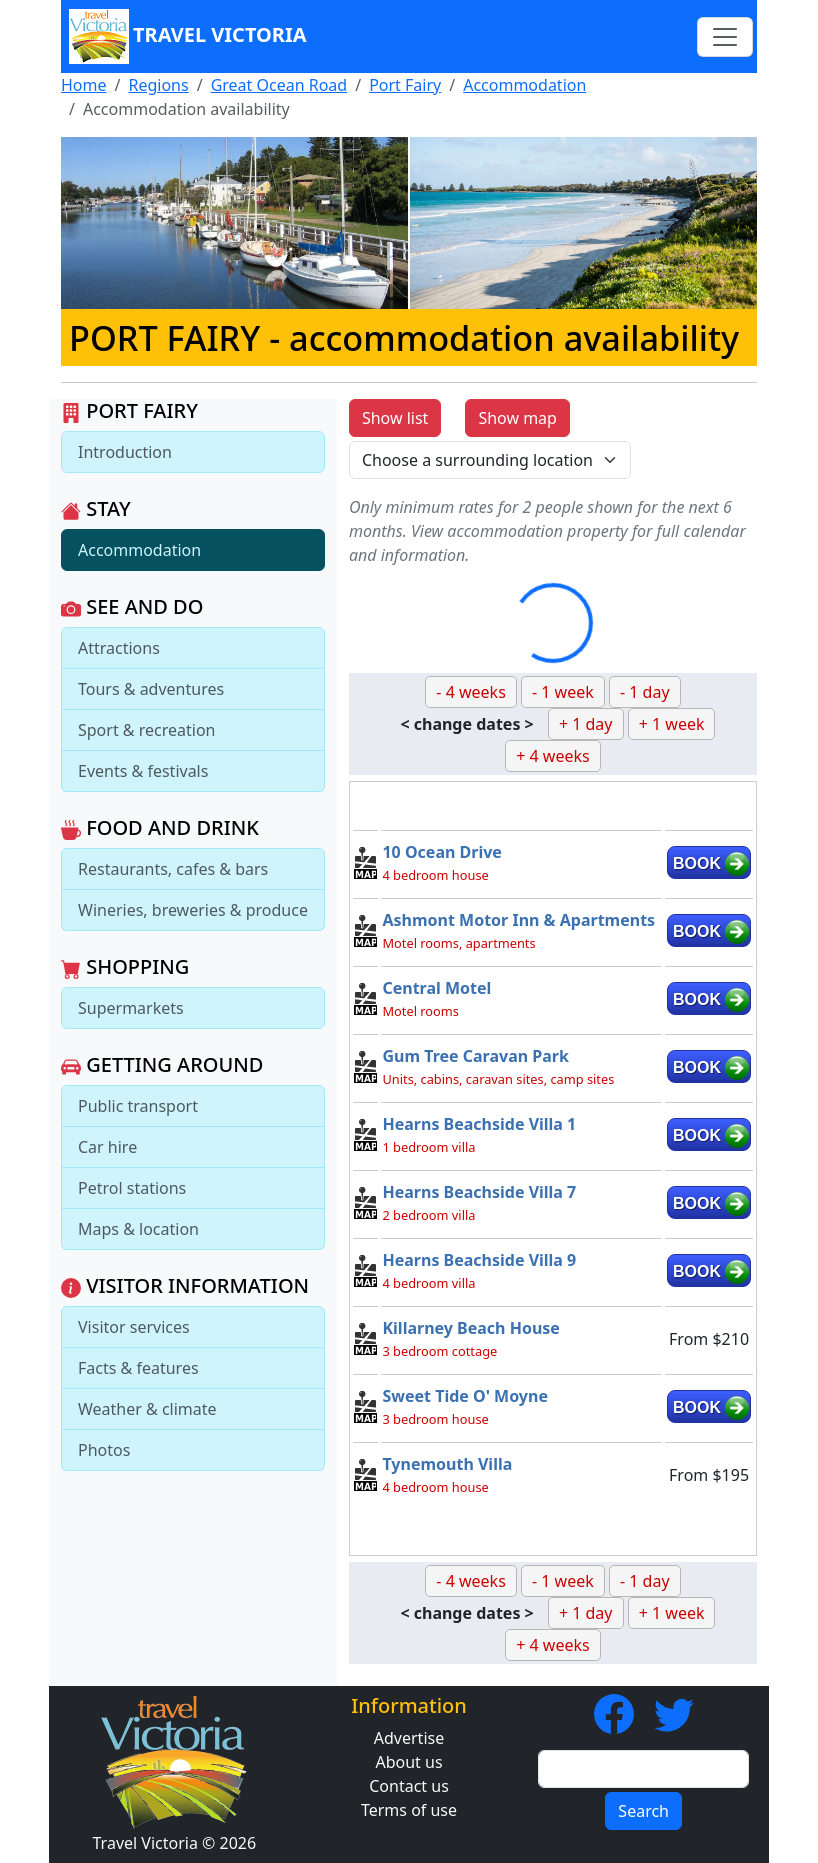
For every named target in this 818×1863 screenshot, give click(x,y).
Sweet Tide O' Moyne (465, 1396)
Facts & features (138, 1368)
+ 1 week (672, 724)
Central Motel (436, 988)
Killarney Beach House (470, 1328)
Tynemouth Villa (447, 1464)
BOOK (697, 863)
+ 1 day (586, 724)
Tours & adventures (151, 689)
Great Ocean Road (279, 85)
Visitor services (134, 1327)
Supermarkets (131, 1008)
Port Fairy (405, 85)
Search (643, 1811)
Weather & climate (147, 1409)
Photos (104, 1450)
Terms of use (409, 1810)
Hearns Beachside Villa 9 (479, 1260)
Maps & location (138, 1229)
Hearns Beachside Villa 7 (479, 1192)
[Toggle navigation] (725, 37)
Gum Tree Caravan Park (475, 1056)
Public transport (138, 1106)
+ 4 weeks (552, 756)
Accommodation (524, 85)
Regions (158, 85)
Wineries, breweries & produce (193, 910)
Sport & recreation (146, 730)
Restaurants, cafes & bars (173, 869)
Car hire (107, 1147)
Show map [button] (517, 418)
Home (84, 85)
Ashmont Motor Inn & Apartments (518, 920)
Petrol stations (132, 1188)
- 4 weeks (470, 692)
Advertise (409, 1738)
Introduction (125, 452)
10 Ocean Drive (441, 852)
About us (408, 1762)
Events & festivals (143, 771)
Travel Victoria (188, 36)
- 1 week (563, 692)
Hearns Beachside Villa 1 (479, 1124)
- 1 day (645, 692)
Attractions (119, 648)
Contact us (409, 1786)
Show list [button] (395, 418)
